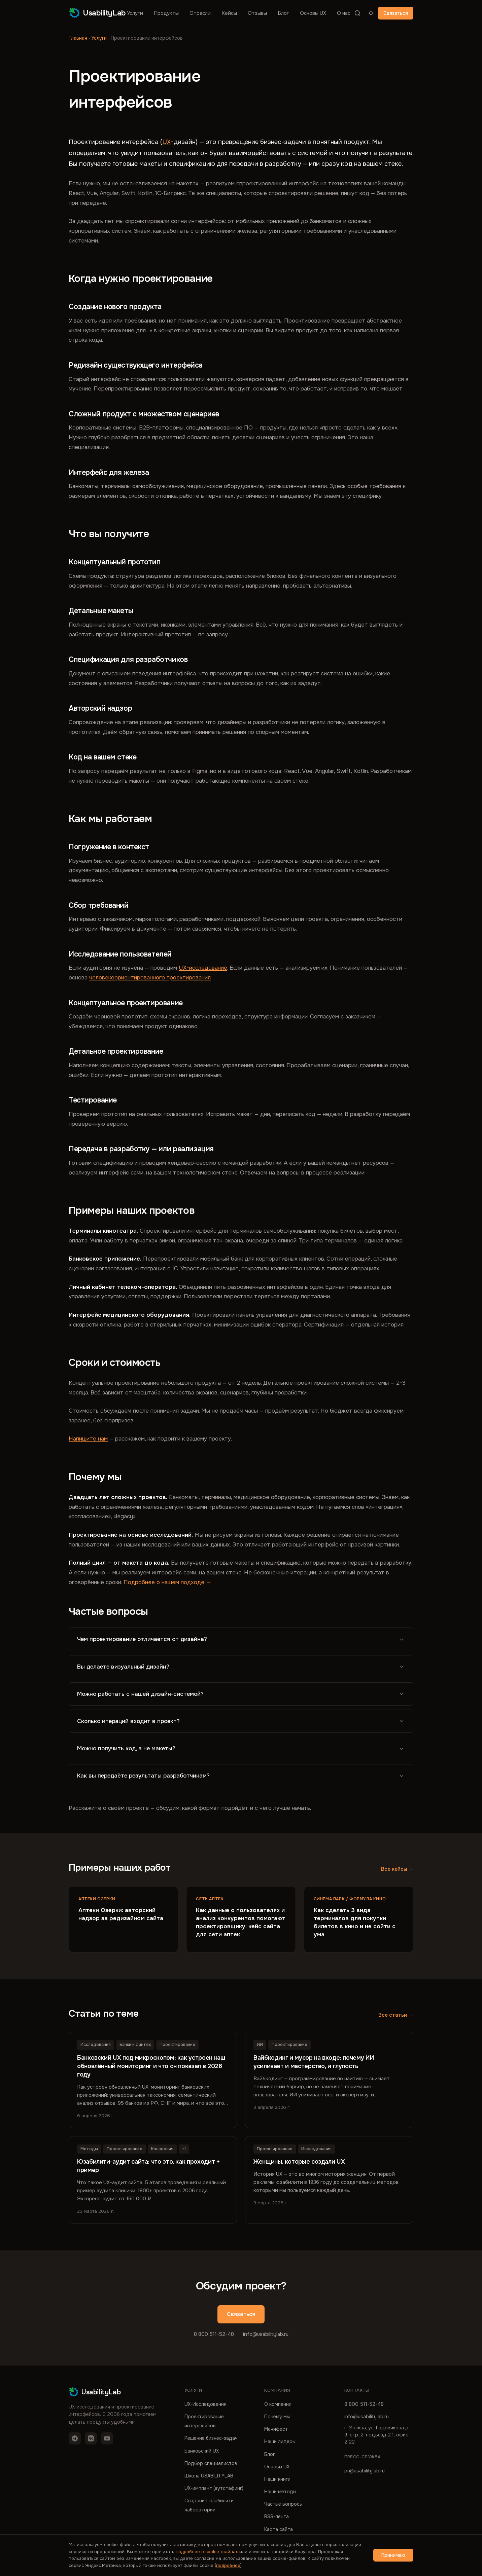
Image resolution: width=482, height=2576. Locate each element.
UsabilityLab (97, 12)
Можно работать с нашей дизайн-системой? (241, 1693)
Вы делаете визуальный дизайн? (241, 1666)
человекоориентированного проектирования (150, 977)
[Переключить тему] (371, 13)
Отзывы (257, 13)
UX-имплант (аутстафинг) (213, 2488)
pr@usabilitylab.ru (364, 2471)
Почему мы (277, 2417)
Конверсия (162, 2149)
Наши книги (277, 2479)
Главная (78, 38)
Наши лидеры (280, 2441)
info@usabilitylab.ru (265, 2334)
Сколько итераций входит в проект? (241, 1721)
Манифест (276, 2429)
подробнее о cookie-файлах (207, 2551)
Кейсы (229, 13)
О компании (277, 2404)
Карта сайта (278, 2529)
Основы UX (313, 13)
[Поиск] (357, 13)
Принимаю (393, 2555)
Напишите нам (88, 1438)
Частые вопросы (283, 2504)
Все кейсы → (397, 1869)
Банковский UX (201, 2451)
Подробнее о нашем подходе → (168, 1582)
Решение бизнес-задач (211, 2438)
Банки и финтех (135, 2044)
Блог (283, 13)
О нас (343, 13)
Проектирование (177, 2044)
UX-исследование (203, 967)
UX (166, 142)
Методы (89, 2149)
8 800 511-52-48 (214, 2334)
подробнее (228, 2565)
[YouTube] (107, 2438)
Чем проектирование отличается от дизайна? (241, 1639)
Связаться (395, 13)
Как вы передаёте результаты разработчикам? (241, 1775)
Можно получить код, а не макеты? (241, 1748)
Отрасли (200, 13)
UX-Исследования (205, 2404)
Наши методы (280, 2492)
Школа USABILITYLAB (208, 2476)
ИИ (260, 2044)
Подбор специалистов (210, 2463)
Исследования (95, 2044)
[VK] (91, 2438)
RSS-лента (276, 2516)
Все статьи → (395, 2015)
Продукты (166, 13)
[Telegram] (75, 2438)
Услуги (135, 13)
